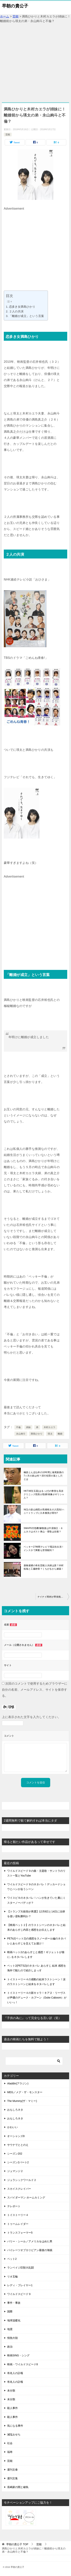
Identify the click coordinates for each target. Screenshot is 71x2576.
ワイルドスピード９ (19, 2294)
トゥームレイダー (17, 2223)
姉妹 (28, 1427)
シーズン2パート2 (18, 2162)
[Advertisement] (35, 61)
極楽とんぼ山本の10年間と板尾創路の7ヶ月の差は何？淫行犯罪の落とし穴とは (44, 1475)
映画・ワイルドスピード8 (22, 2364)
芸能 (7, 134)
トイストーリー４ (17, 2214)
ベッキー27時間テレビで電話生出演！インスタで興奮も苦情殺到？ (44, 1548)
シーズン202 (14, 2153)
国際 (9, 2311)
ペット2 (12, 2258)
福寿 (9, 2451)
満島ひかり (36, 1433)
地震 (9, 2329)
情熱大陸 (12, 2337)
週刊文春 (12, 2469)
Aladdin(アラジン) (17, 2083)
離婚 (60, 1433)
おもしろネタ (15, 2109)
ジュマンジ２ (15, 2171)
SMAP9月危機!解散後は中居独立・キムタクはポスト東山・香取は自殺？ (43, 1530)
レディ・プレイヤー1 (20, 2285)
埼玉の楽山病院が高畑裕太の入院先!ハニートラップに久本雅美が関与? (44, 1511)
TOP (17, 2544)
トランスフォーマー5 (20, 2232)
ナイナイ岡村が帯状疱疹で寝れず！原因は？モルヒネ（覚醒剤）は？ (53, 1596)
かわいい (12, 2127)
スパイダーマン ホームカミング (26, 2197)
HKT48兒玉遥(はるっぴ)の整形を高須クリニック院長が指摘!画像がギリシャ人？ (44, 1494)
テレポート (13, 2206)
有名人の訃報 (15, 2373)
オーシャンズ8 (16, 2136)
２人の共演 (16, 311)
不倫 (18, 1427)
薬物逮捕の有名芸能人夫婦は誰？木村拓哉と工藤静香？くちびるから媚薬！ (44, 1567)
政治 (9, 2346)
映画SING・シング (18, 2355)
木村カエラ (49, 1427)
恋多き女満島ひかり (22, 306)
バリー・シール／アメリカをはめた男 (29, 2241)
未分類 (11, 2390)
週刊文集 (12, 2478)
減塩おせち (13, 2434)
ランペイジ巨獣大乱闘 (20, 2267)
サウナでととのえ (17, 2144)
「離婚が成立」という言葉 (26, 316)
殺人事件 (12, 2408)
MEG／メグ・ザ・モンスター (24, 2092)
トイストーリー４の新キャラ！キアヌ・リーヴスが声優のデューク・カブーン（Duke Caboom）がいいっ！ (37, 1997)
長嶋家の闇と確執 (17, 2487)
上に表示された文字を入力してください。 (31, 1717)
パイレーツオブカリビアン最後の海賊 (29, 2250)
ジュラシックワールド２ (21, 2180)
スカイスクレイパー (19, 2188)
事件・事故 (13, 2302)
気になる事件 (15, 2425)
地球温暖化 (13, 2320)
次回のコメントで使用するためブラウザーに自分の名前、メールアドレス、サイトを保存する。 (34, 1689)
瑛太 (50, 1433)
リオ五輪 (12, 2276)
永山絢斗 (21, 1433)
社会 (9, 2443)
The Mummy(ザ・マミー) (22, 2100)
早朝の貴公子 (15, 5)
